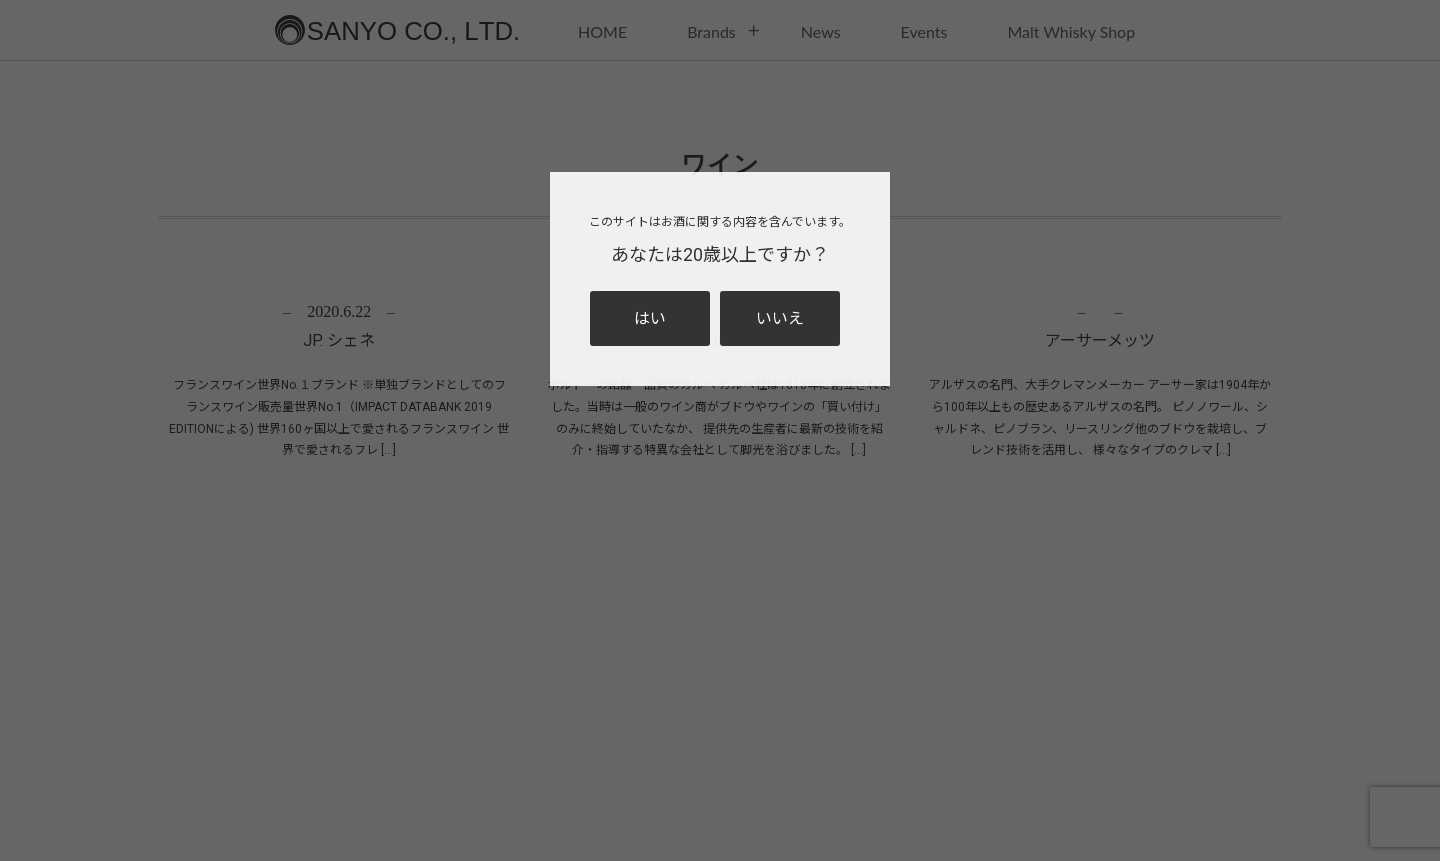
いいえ (780, 318)
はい (650, 318)
